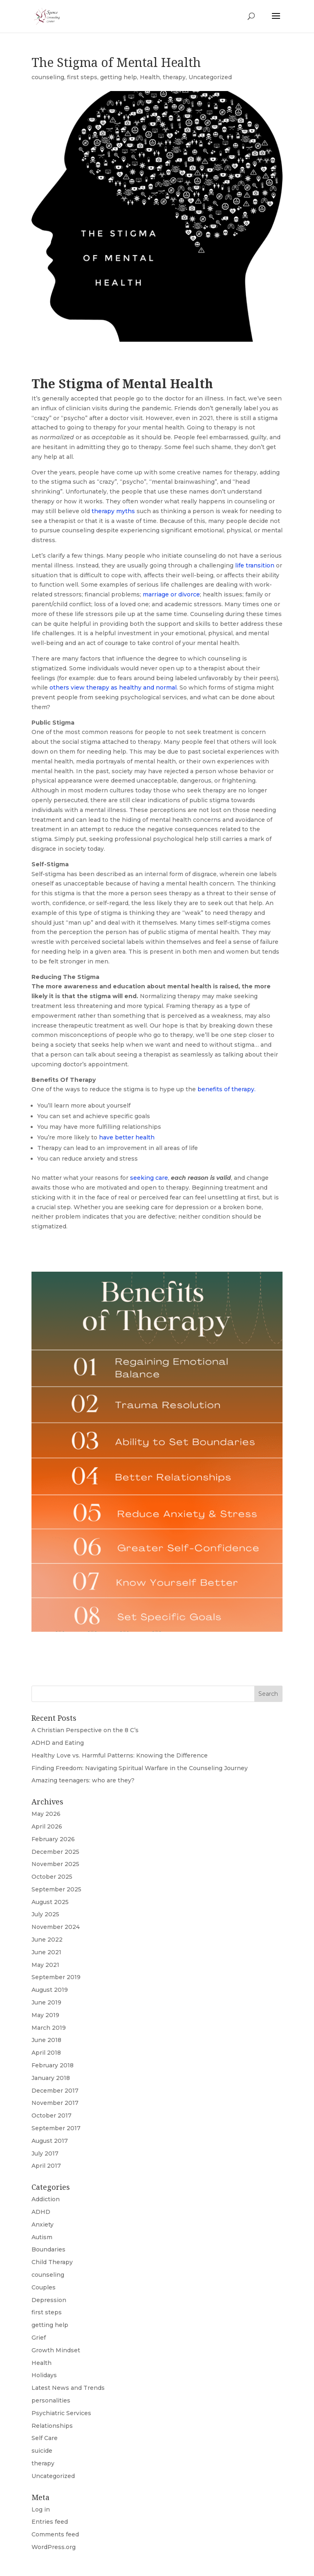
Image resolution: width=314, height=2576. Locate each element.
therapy (174, 77)
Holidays (44, 2375)
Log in (40, 2509)
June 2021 (46, 1952)
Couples (43, 2287)
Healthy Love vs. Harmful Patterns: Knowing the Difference (119, 1755)
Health (150, 77)
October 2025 (51, 1876)
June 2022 (47, 1939)
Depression (48, 2300)
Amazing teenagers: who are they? (83, 1780)
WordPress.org (53, 2547)
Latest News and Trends (68, 2387)
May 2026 (46, 1813)
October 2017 (51, 2115)
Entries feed (49, 2521)
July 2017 (44, 2153)
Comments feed (55, 2534)
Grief (38, 2337)
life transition (254, 565)
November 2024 (55, 1927)
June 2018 (46, 2040)
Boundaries (48, 2249)
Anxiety (42, 2224)
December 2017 (54, 2090)
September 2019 (56, 1977)
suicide (41, 2450)
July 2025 (45, 1914)
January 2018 (50, 2078)
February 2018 (52, 2065)
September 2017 (56, 2128)
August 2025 (50, 1902)
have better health (127, 1137)
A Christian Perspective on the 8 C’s (85, 1730)
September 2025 (56, 1889)
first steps (82, 77)
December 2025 (55, 1851)
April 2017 (46, 2165)
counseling (47, 77)
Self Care (44, 2438)
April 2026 (46, 1826)
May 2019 (45, 2015)
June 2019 (46, 2002)
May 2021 (45, 1965)
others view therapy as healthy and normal (113, 687)
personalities (50, 2400)
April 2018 (46, 2052)
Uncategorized (210, 77)
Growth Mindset (55, 2350)
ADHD (40, 2212)
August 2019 (49, 1989)
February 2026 (53, 1839)
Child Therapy (52, 2262)
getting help (118, 77)
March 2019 (48, 2027)
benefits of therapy (225, 1089)
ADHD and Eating (57, 1742)
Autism (41, 2237)
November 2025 (55, 1864)
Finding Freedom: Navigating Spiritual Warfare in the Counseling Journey (139, 1768)
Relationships (52, 2425)
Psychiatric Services (61, 2413)
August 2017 (49, 2140)
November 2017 (54, 2103)
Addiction (45, 2199)
